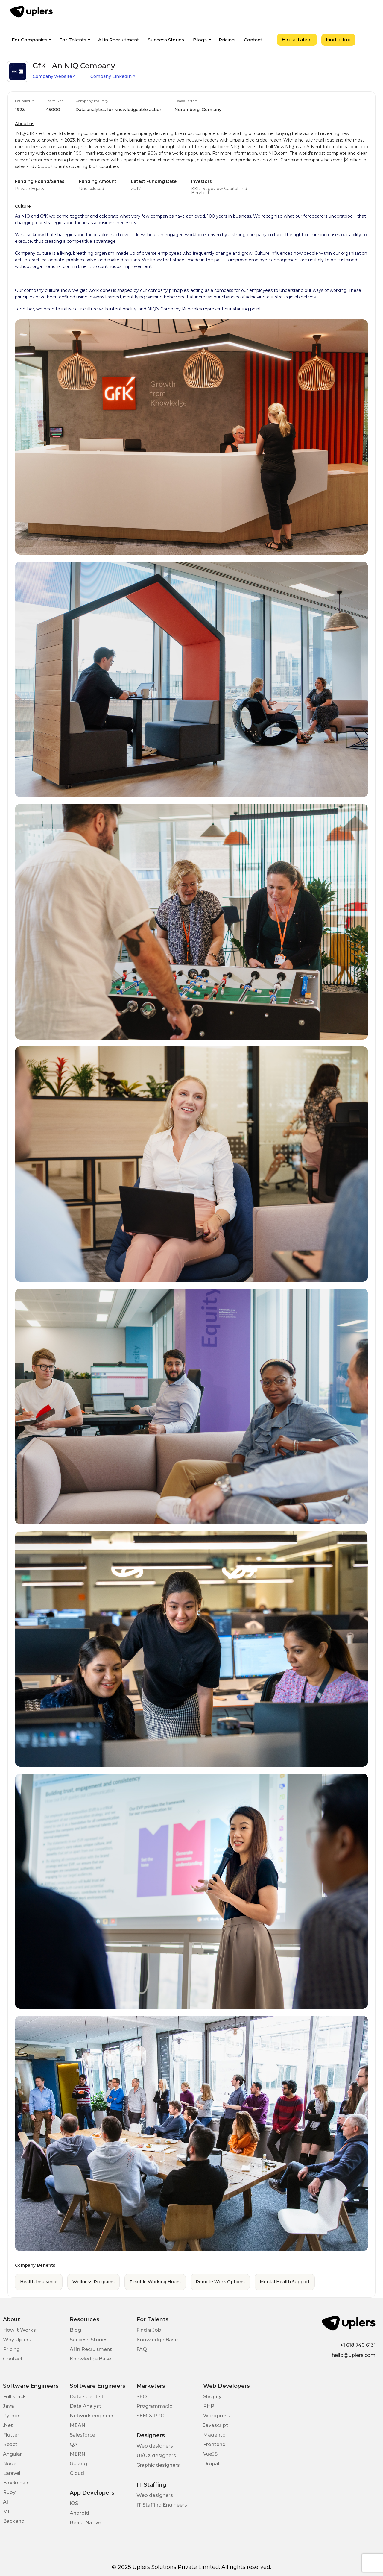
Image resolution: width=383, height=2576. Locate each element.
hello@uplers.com (354, 2355)
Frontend (214, 2444)
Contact (253, 40)
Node (9, 2463)
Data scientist (87, 2396)
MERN (77, 2454)
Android (79, 2513)
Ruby (9, 2492)
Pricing (227, 40)
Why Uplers (17, 2340)
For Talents (72, 40)
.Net (8, 2425)
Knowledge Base (90, 2359)
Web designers (154, 2446)
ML (7, 2511)
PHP (208, 2406)
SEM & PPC (150, 2416)
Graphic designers (158, 2465)
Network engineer (91, 2416)
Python (12, 2416)
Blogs (200, 40)
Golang (78, 2463)
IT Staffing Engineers (161, 2505)
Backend (14, 2521)
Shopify (212, 2396)
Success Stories (166, 40)
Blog (75, 2330)
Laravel (11, 2473)
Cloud (77, 2473)
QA (73, 2444)
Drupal (211, 2463)
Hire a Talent (297, 40)
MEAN (77, 2425)
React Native (85, 2522)
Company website (54, 76)
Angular (12, 2454)
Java (8, 2406)
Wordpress (216, 2416)
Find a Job (338, 40)
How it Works (19, 2330)
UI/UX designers (156, 2455)
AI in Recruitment (118, 40)
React (10, 2444)
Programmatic (154, 2406)
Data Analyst (85, 2406)
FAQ (141, 2349)
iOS (74, 2503)
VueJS (210, 2454)
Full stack (14, 2396)
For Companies (29, 40)
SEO (141, 2396)
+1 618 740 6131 (358, 2345)
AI (5, 2502)
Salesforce (82, 2435)
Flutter (11, 2435)
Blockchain (16, 2483)
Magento (214, 2435)
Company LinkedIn (113, 76)
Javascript (215, 2425)
